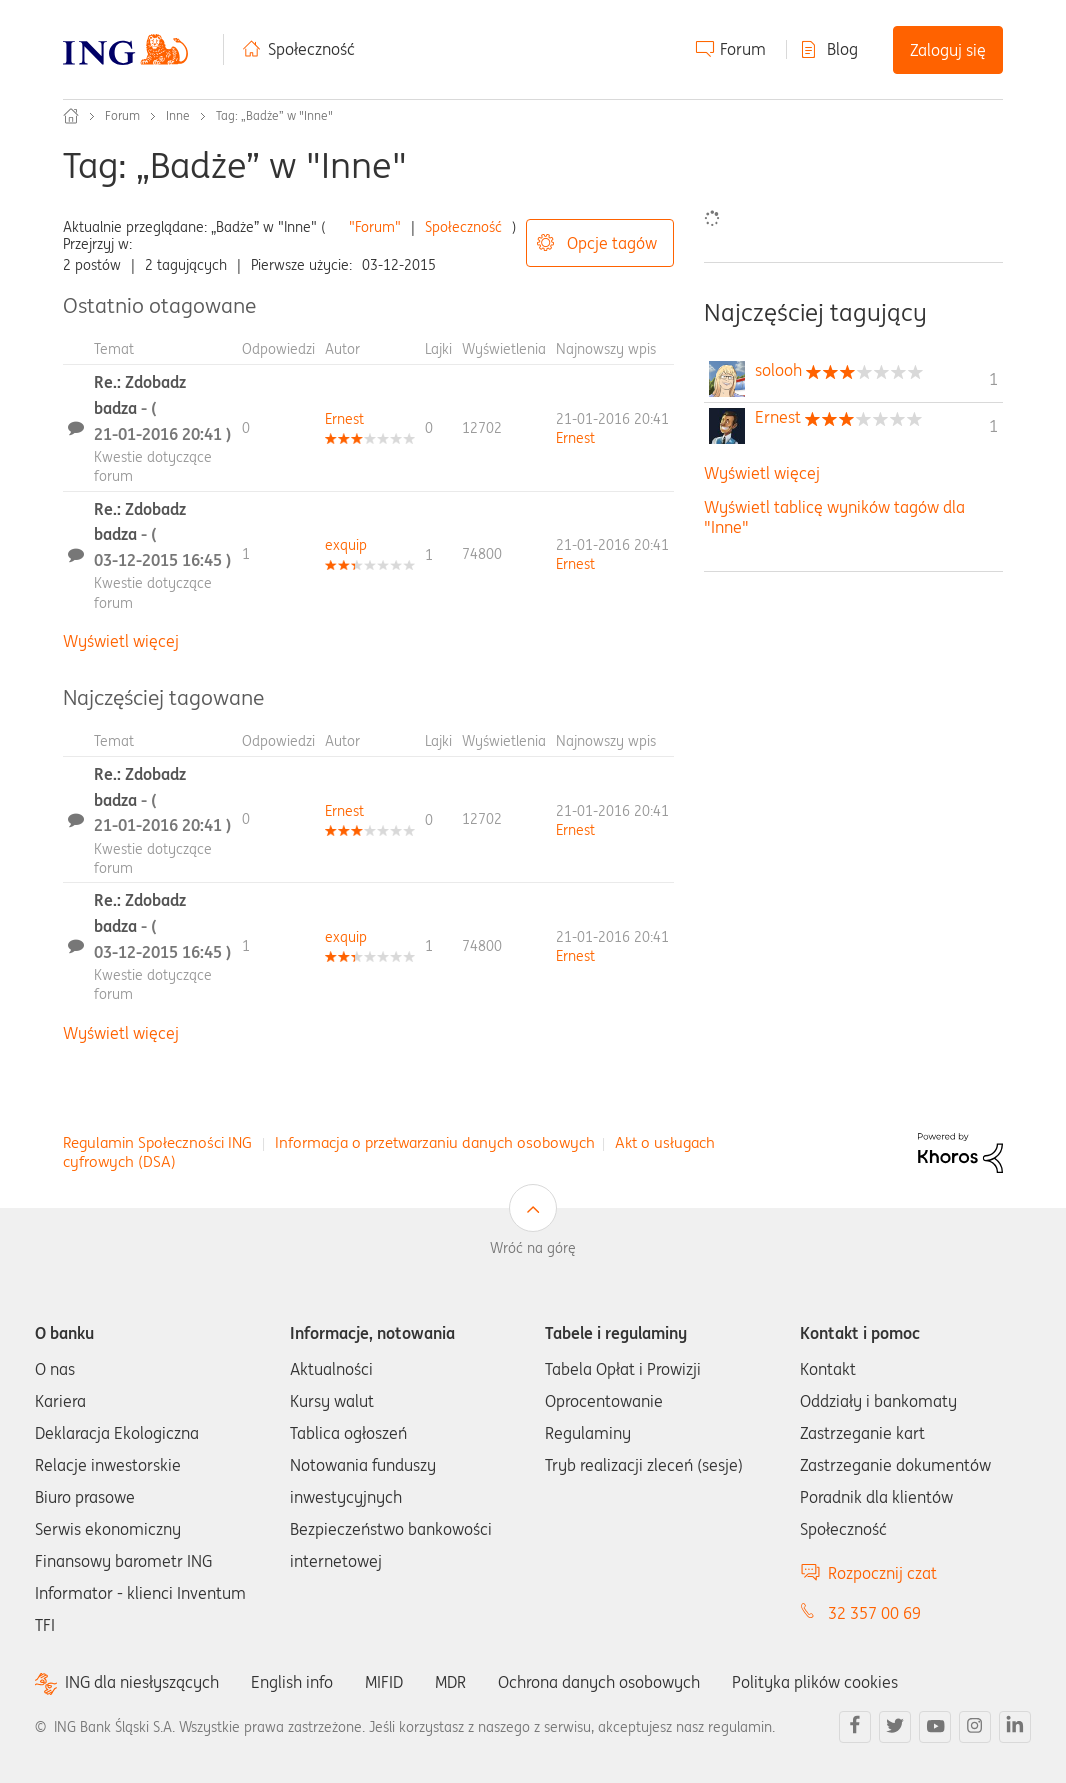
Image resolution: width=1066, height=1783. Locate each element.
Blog (842, 49)
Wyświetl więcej (121, 641)
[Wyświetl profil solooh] (778, 370)
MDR (450, 1682)
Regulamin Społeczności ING (157, 1142)
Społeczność (311, 49)
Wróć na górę (533, 1248)
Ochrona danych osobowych (599, 1682)
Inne (178, 115)
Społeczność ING (71, 116)
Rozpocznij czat (882, 1573)
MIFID (384, 1682)
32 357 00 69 (874, 1613)
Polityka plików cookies (815, 1682)
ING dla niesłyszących (142, 1682)
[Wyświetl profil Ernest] (344, 419)
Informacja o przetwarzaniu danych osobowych (435, 1142)
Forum (743, 49)
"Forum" (375, 227)
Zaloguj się (948, 50)
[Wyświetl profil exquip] (346, 545)
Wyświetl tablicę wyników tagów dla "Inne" (834, 516)
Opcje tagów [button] (612, 243)
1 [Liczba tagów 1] (993, 379)
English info (292, 1682)
